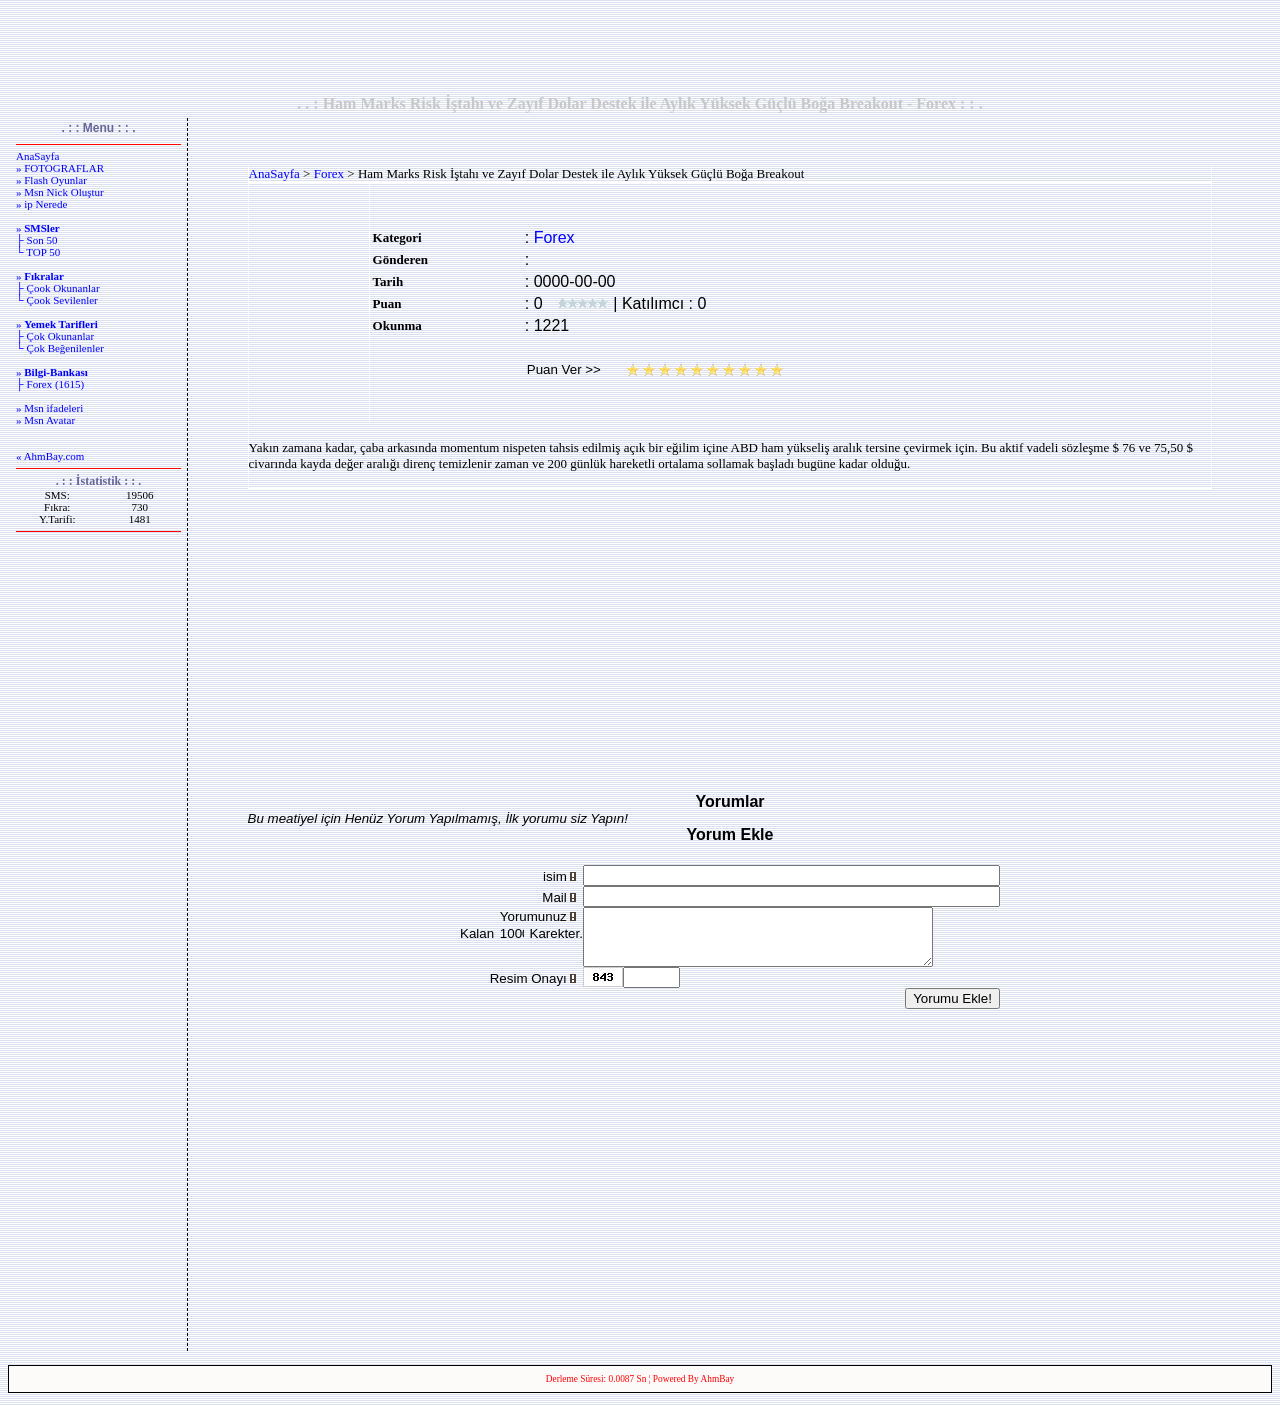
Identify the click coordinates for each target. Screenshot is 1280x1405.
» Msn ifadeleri (49, 408)
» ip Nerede (41, 204)
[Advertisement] (640, 47)
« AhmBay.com (50, 456)
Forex (329, 173)
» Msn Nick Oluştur (60, 192)
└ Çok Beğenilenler (60, 348)
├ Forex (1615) (50, 384)
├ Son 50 (36, 240)
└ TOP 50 (38, 252)
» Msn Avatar (45, 420)
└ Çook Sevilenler (57, 300)
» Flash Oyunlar (51, 180)
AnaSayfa (37, 156)
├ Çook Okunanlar (58, 288)
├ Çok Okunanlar (55, 336)
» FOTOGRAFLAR (60, 168)
